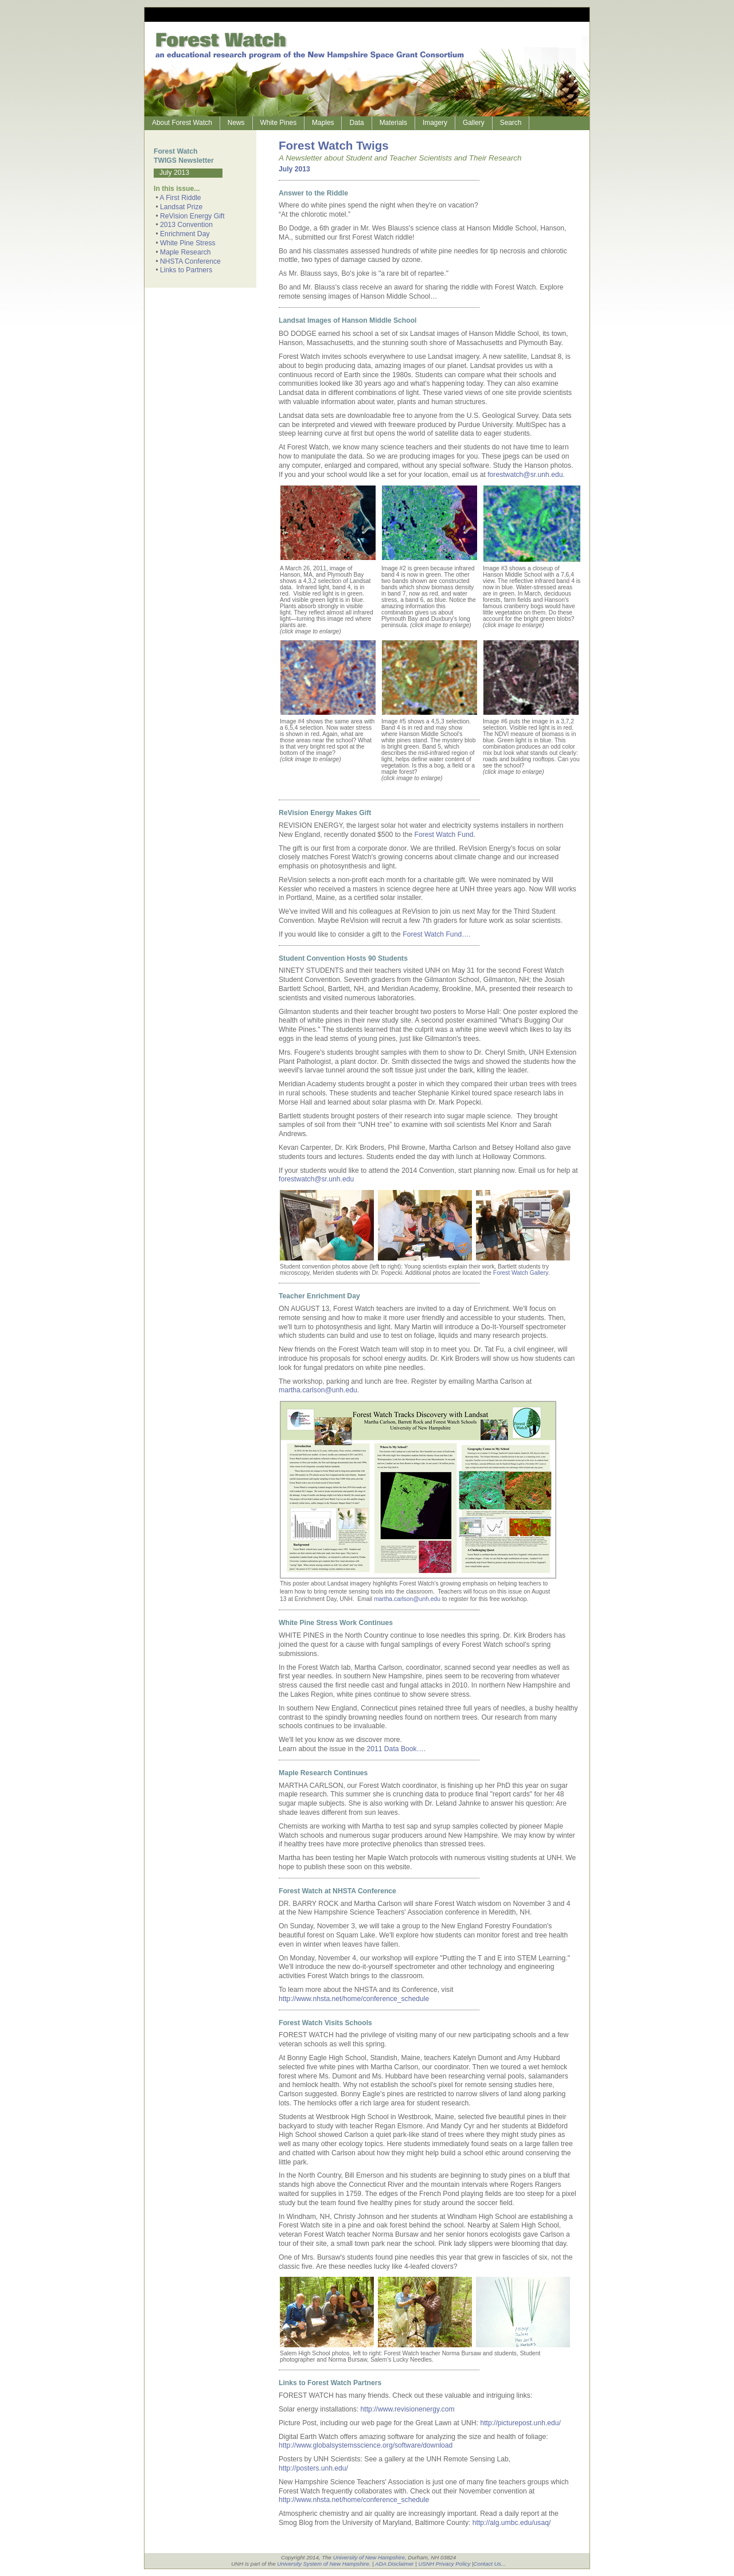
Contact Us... (490, 2564)
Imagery (435, 123)
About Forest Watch (182, 123)
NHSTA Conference (190, 261)
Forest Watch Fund (444, 835)
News (236, 123)
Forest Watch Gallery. (520, 1273)
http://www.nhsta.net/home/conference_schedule (354, 1999)
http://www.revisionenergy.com (408, 2409)
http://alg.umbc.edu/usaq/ (512, 2523)
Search (511, 123)
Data (356, 123)
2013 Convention (186, 225)
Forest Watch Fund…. (436, 934)
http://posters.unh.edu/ (313, 2468)
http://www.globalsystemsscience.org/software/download (365, 2445)
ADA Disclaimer (395, 2564)
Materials (393, 123)
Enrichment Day (184, 234)
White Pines (278, 123)
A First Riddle (180, 198)
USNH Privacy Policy (443, 2564)
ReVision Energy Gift (192, 216)
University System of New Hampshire (323, 2564)
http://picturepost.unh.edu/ (520, 2423)
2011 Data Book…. (395, 1749)
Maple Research (185, 252)
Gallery (474, 123)
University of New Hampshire (369, 2557)
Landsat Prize (181, 207)
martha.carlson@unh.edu (318, 1390)
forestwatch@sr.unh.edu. (526, 475)
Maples (323, 123)
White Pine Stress (188, 243)
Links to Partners (186, 270)
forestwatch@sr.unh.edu (316, 1179)
